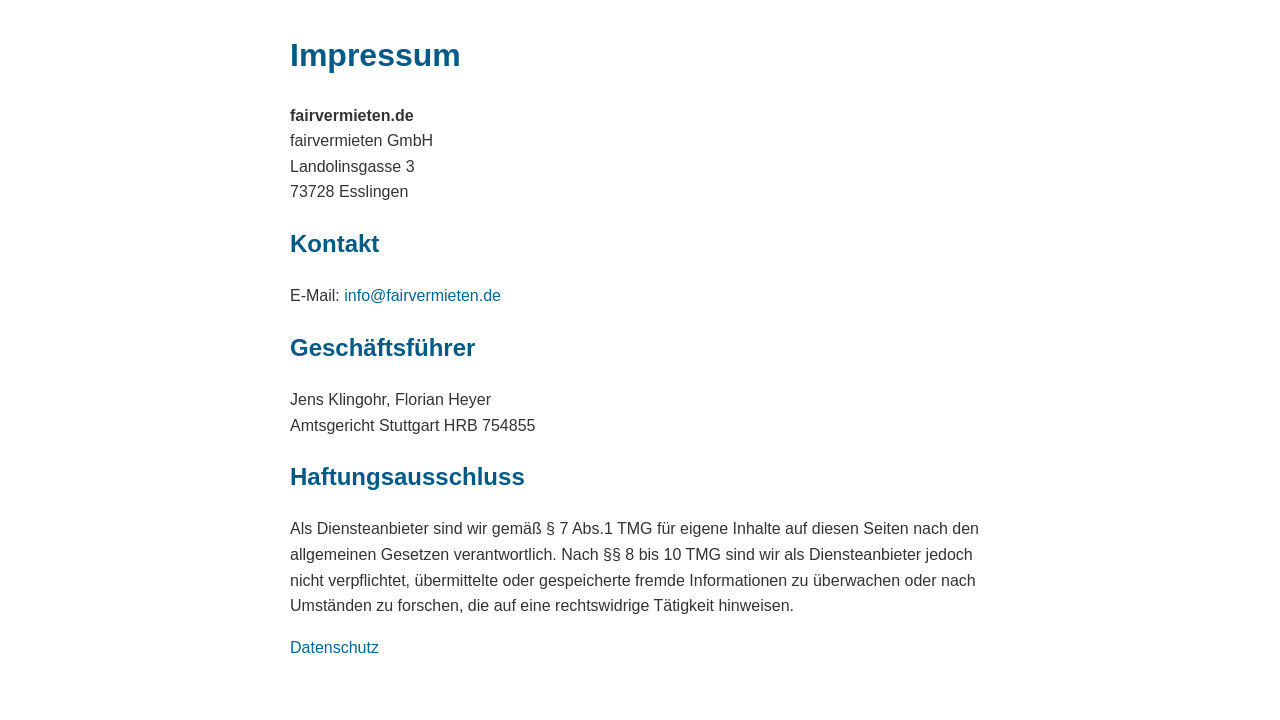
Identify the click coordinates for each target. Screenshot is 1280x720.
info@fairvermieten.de (422, 295)
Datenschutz (334, 647)
